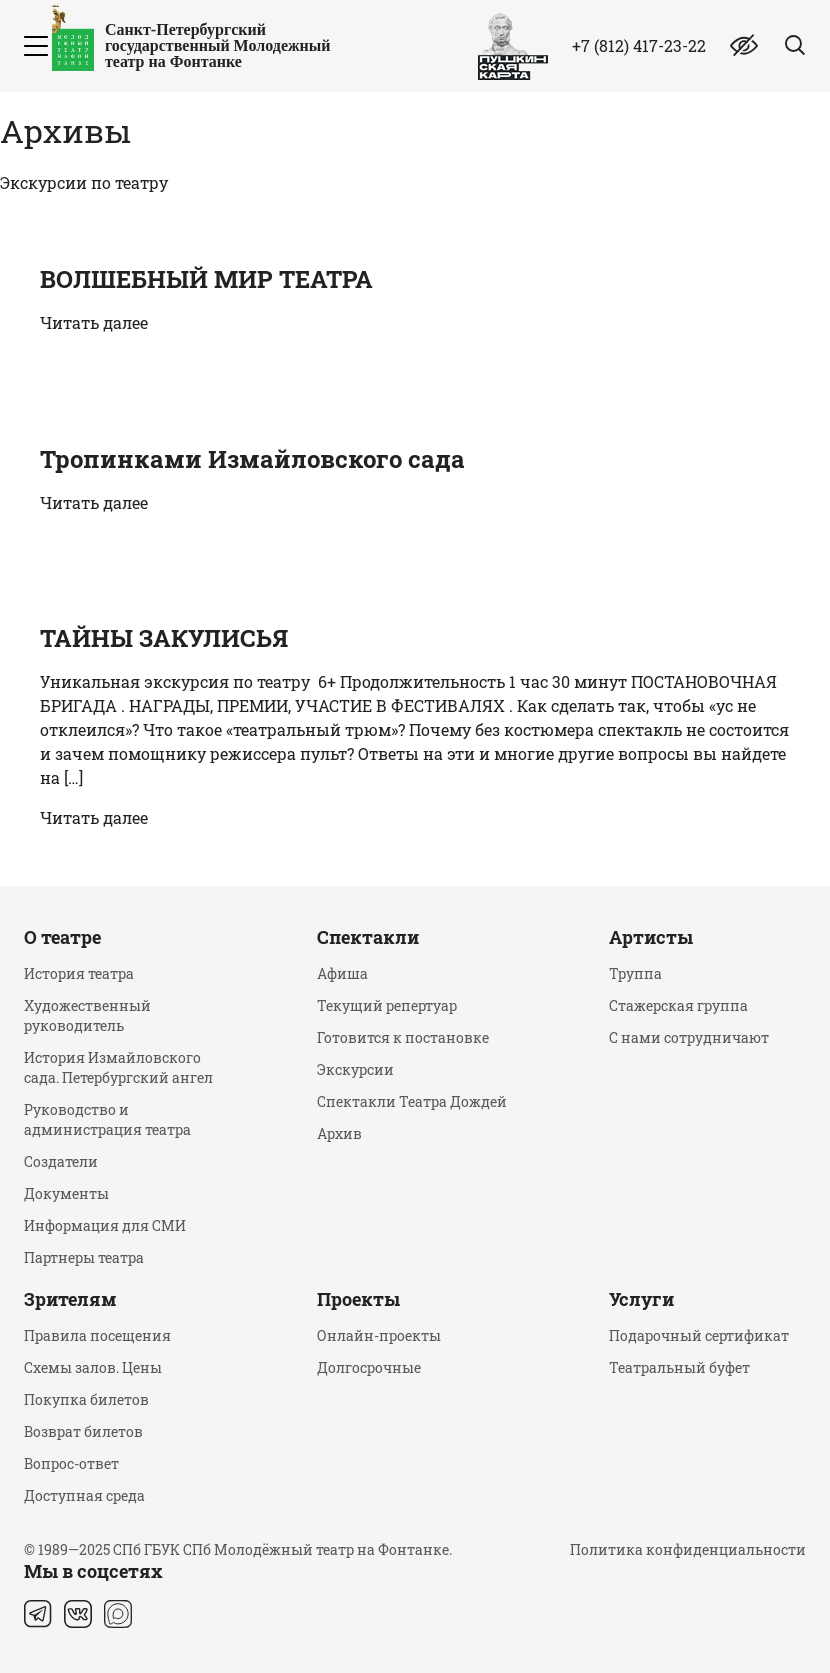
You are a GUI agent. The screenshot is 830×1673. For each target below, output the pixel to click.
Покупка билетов (86, 1399)
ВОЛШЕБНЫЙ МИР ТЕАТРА (206, 279)
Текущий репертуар (387, 1005)
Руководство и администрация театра (107, 1119)
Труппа (635, 973)
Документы (66, 1193)
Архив (339, 1133)
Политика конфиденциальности (688, 1549)
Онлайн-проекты (379, 1335)
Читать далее (94, 322)
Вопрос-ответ (71, 1463)
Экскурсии (355, 1069)
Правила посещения (97, 1335)
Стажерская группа (678, 1005)
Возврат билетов (83, 1431)
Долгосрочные (369, 1367)
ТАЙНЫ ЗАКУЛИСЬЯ (164, 638)
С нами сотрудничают (689, 1037)
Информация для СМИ (105, 1225)
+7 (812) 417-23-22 (639, 45)
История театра (79, 973)
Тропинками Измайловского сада (252, 459)
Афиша (342, 973)
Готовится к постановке (403, 1037)
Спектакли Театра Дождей (412, 1101)
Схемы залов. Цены (93, 1367)
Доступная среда (84, 1495)
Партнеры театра (84, 1257)
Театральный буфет (679, 1367)
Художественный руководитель (87, 1015)
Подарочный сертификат (699, 1335)
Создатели (61, 1161)
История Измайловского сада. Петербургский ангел (118, 1067)
